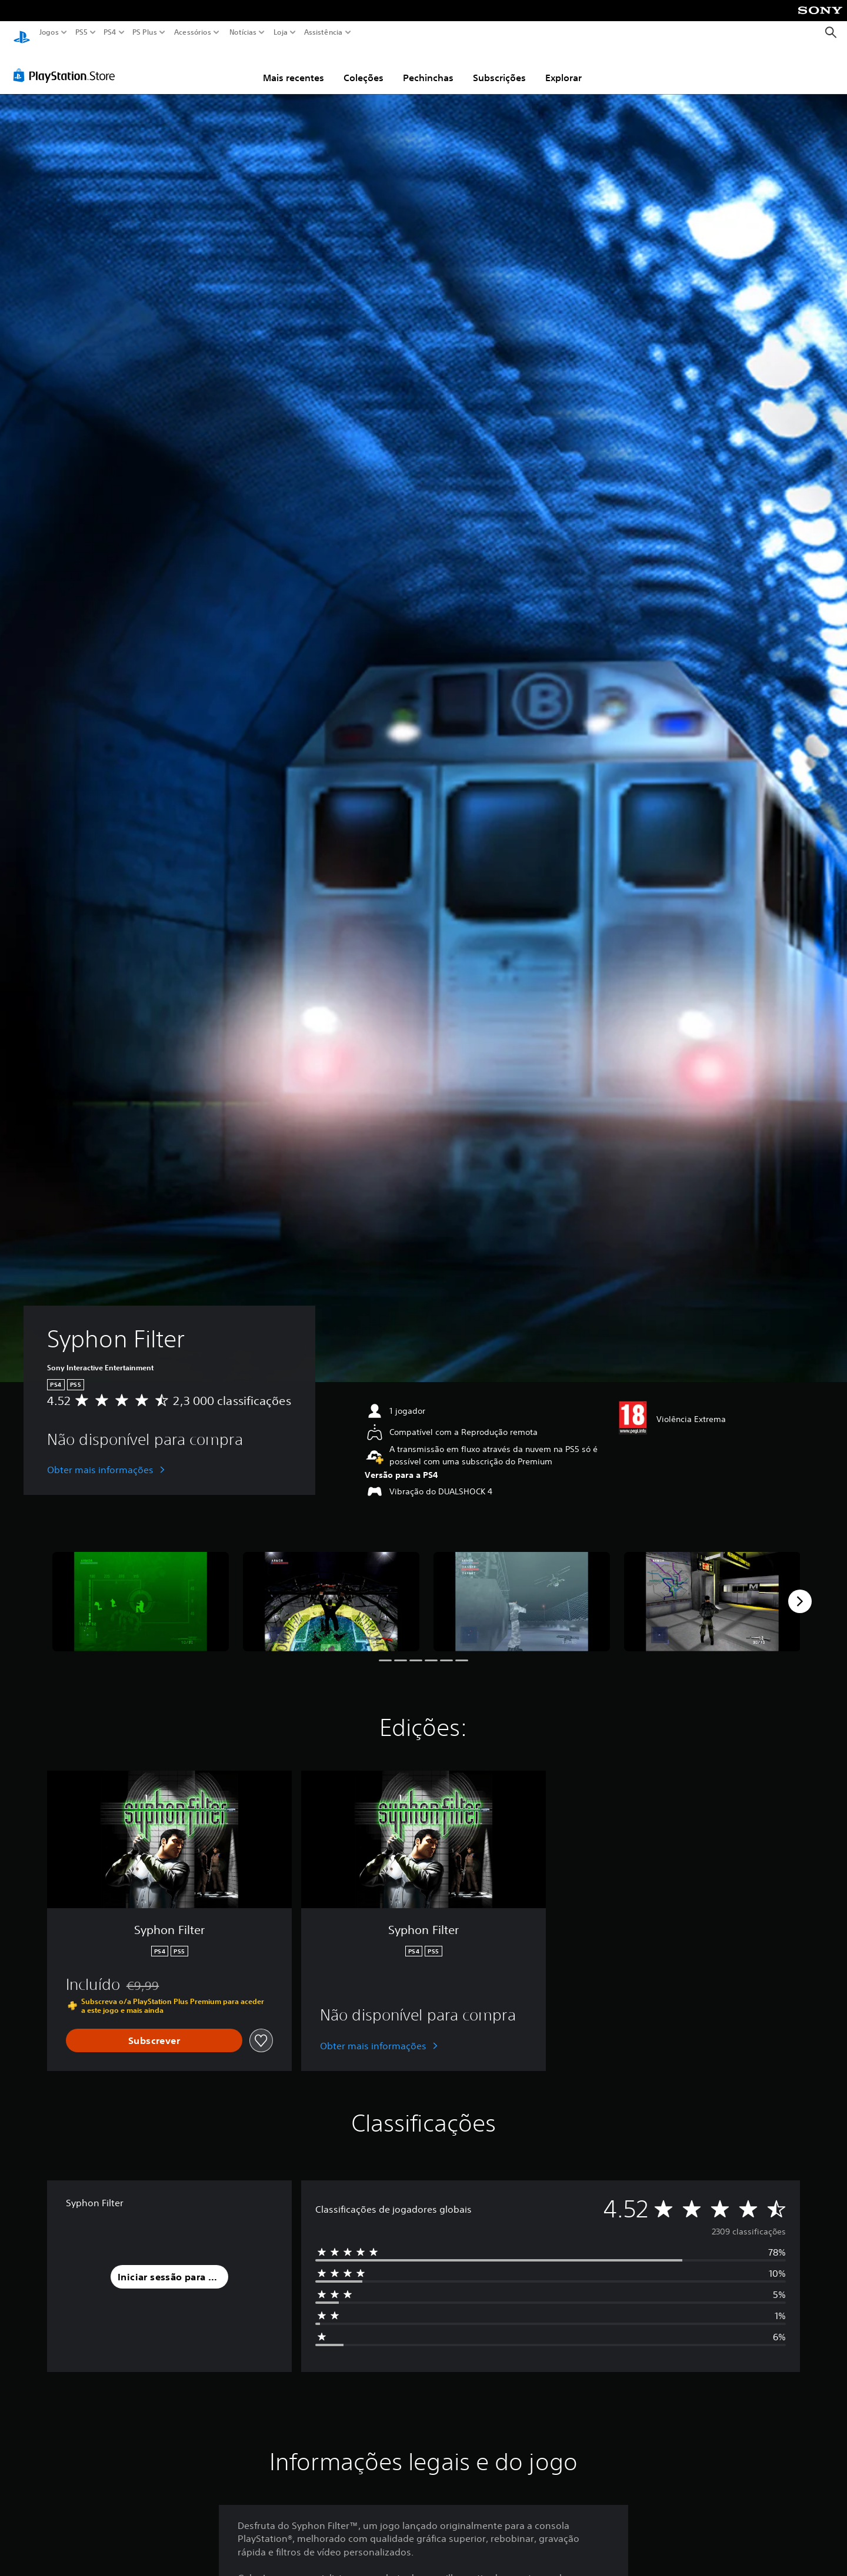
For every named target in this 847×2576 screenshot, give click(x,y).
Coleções (364, 66)
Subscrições (499, 66)
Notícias (242, 32)
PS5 (81, 32)
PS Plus (144, 32)
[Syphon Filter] (140, 1590)
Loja (281, 32)
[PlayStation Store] (67, 64)
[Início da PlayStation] (22, 32)
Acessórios (192, 32)
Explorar (563, 66)
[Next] (800, 1590)
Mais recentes (293, 66)
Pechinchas (428, 66)
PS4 (110, 32)
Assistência (323, 32)
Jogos (49, 32)
